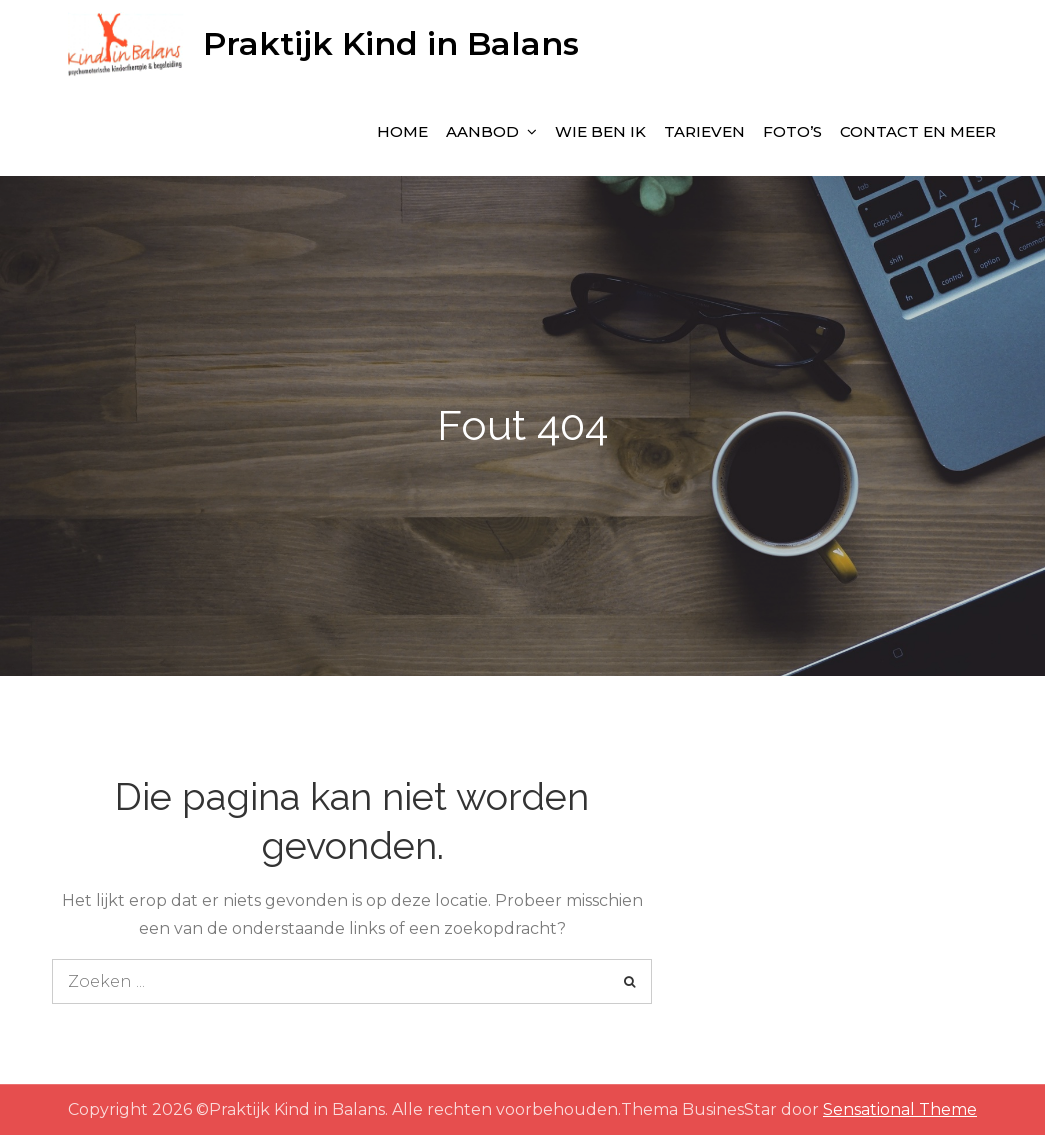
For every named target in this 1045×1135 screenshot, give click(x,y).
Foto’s (792, 131)
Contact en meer (918, 131)
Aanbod (482, 131)
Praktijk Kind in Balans (391, 43)
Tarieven (704, 131)
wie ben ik (600, 131)
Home (402, 131)
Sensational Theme (900, 1109)
